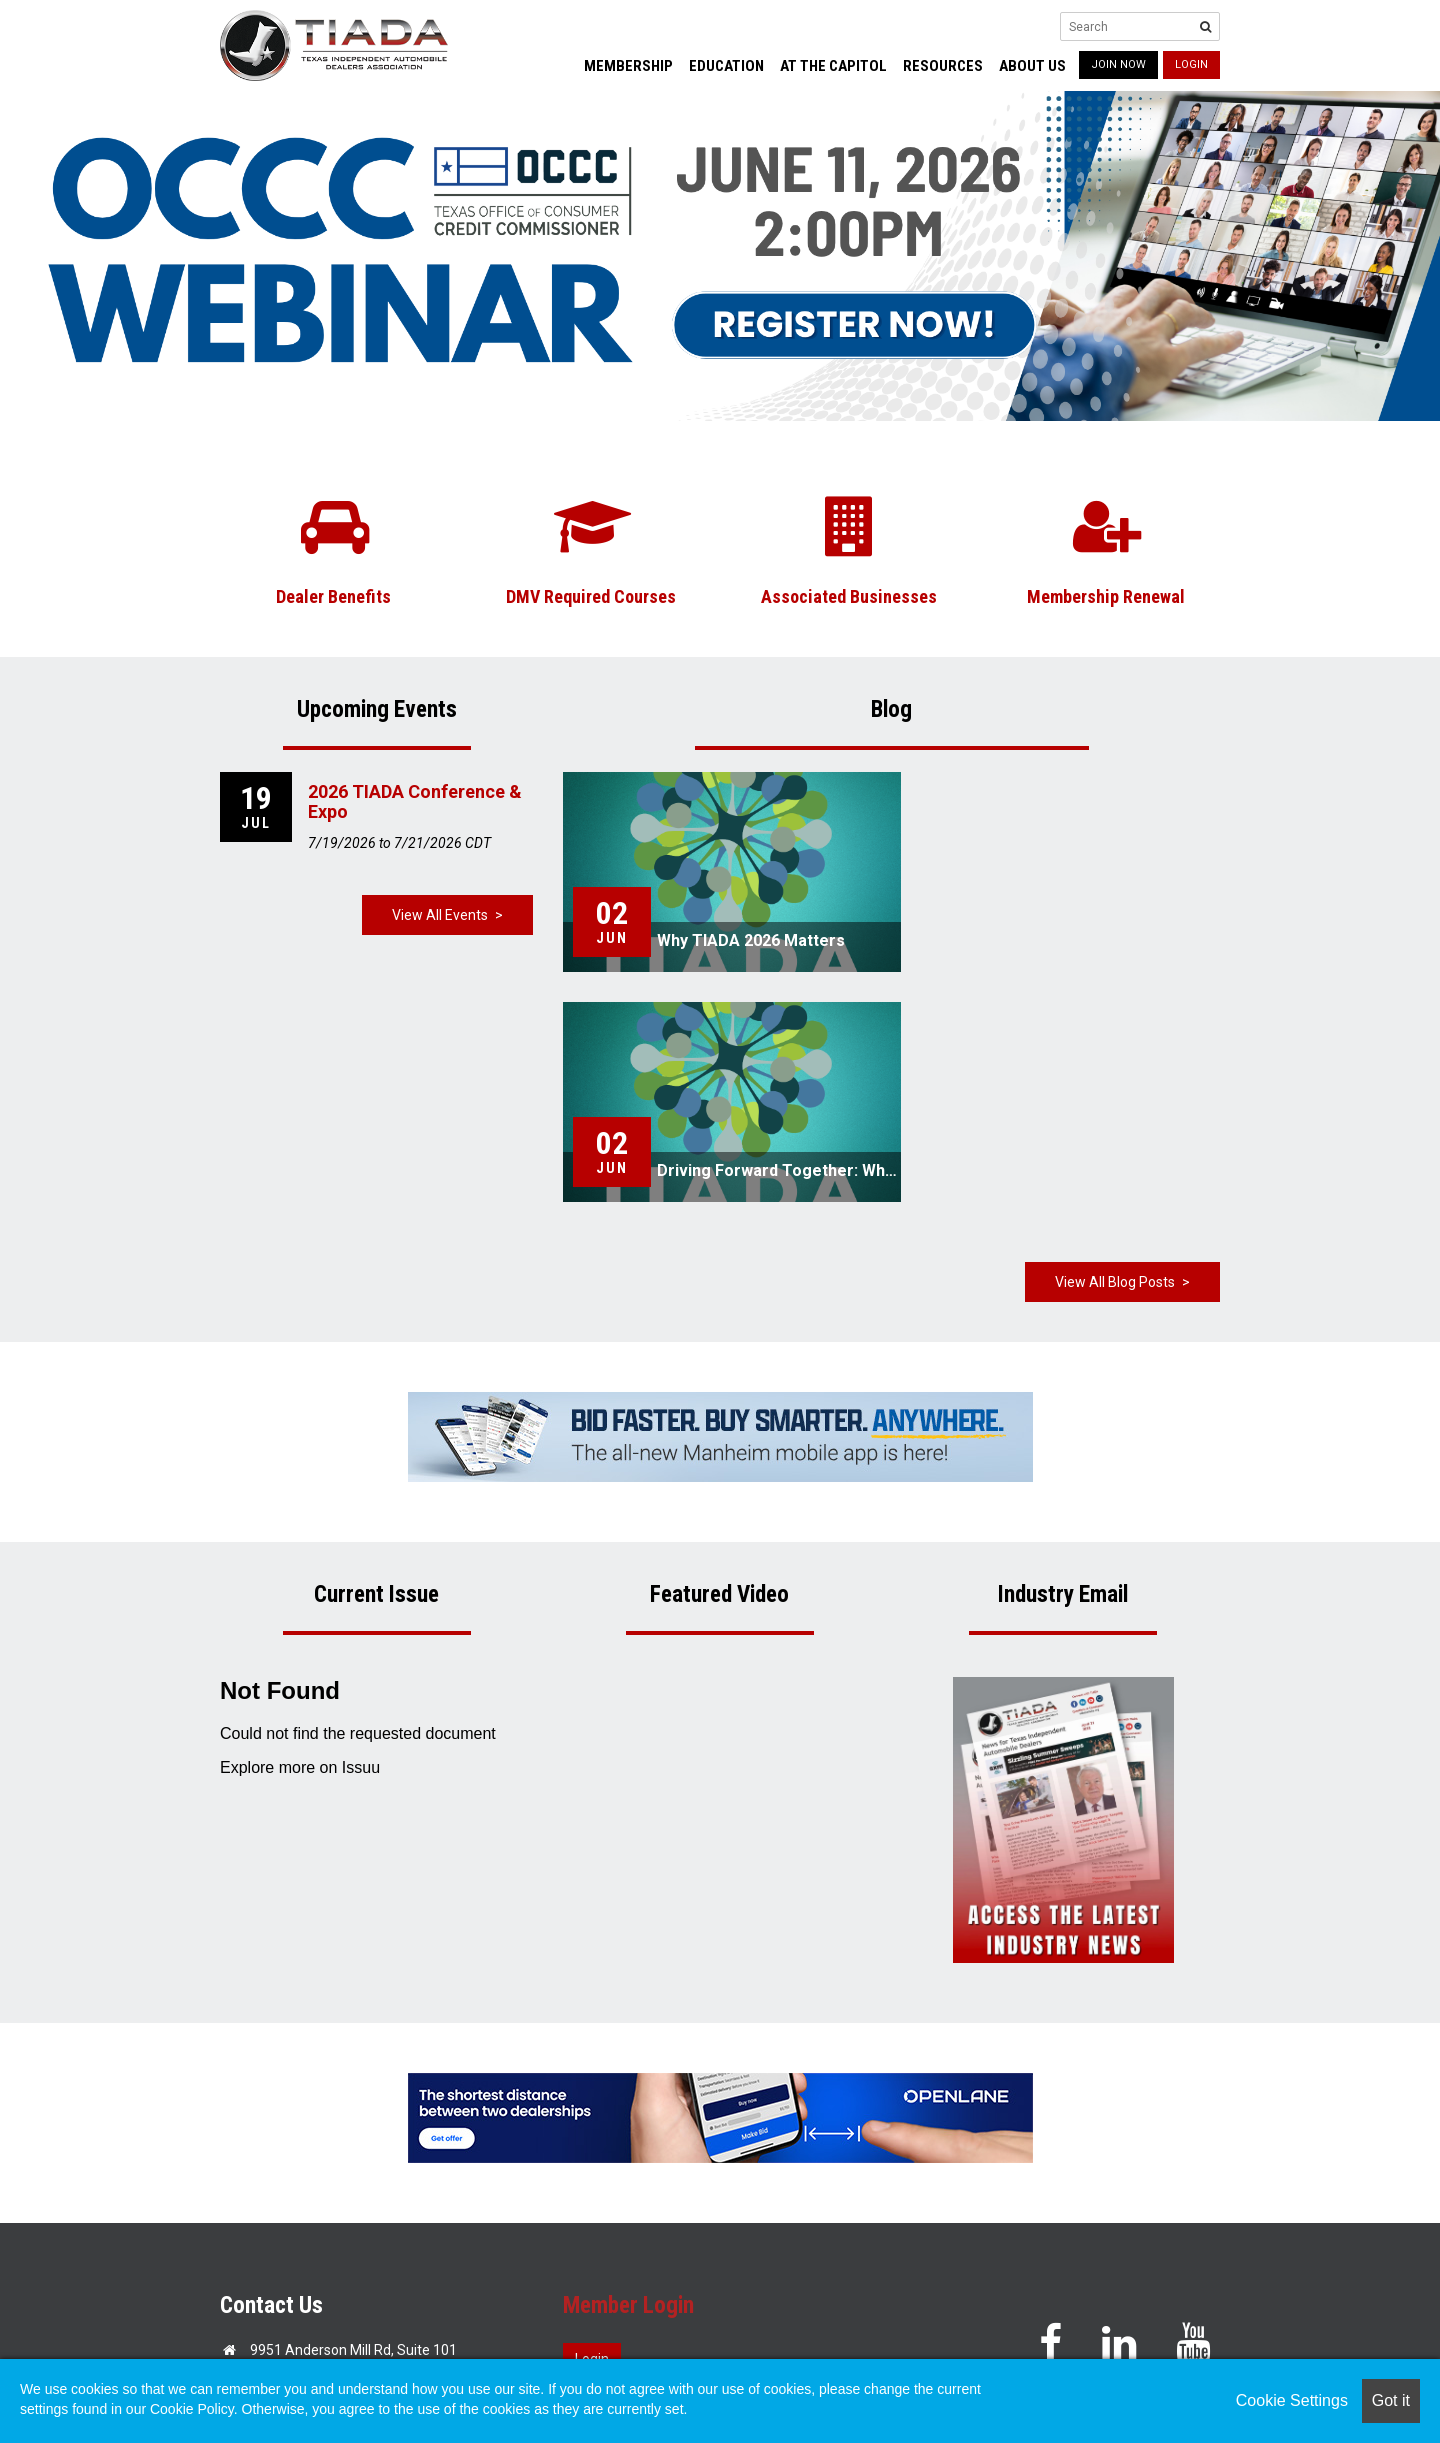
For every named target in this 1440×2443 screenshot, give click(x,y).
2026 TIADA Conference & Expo (415, 801)
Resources (943, 66)
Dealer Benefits (333, 596)
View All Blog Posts (1115, 1052)
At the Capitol (833, 66)
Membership (628, 66)
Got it (1391, 2400)
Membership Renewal (1106, 596)
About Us (1032, 66)
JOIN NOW (1118, 64)
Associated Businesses (849, 596)
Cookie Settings (1292, 2400)
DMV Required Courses (591, 596)
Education (726, 66)
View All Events (440, 915)
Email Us (278, 2192)
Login (1191, 64)
